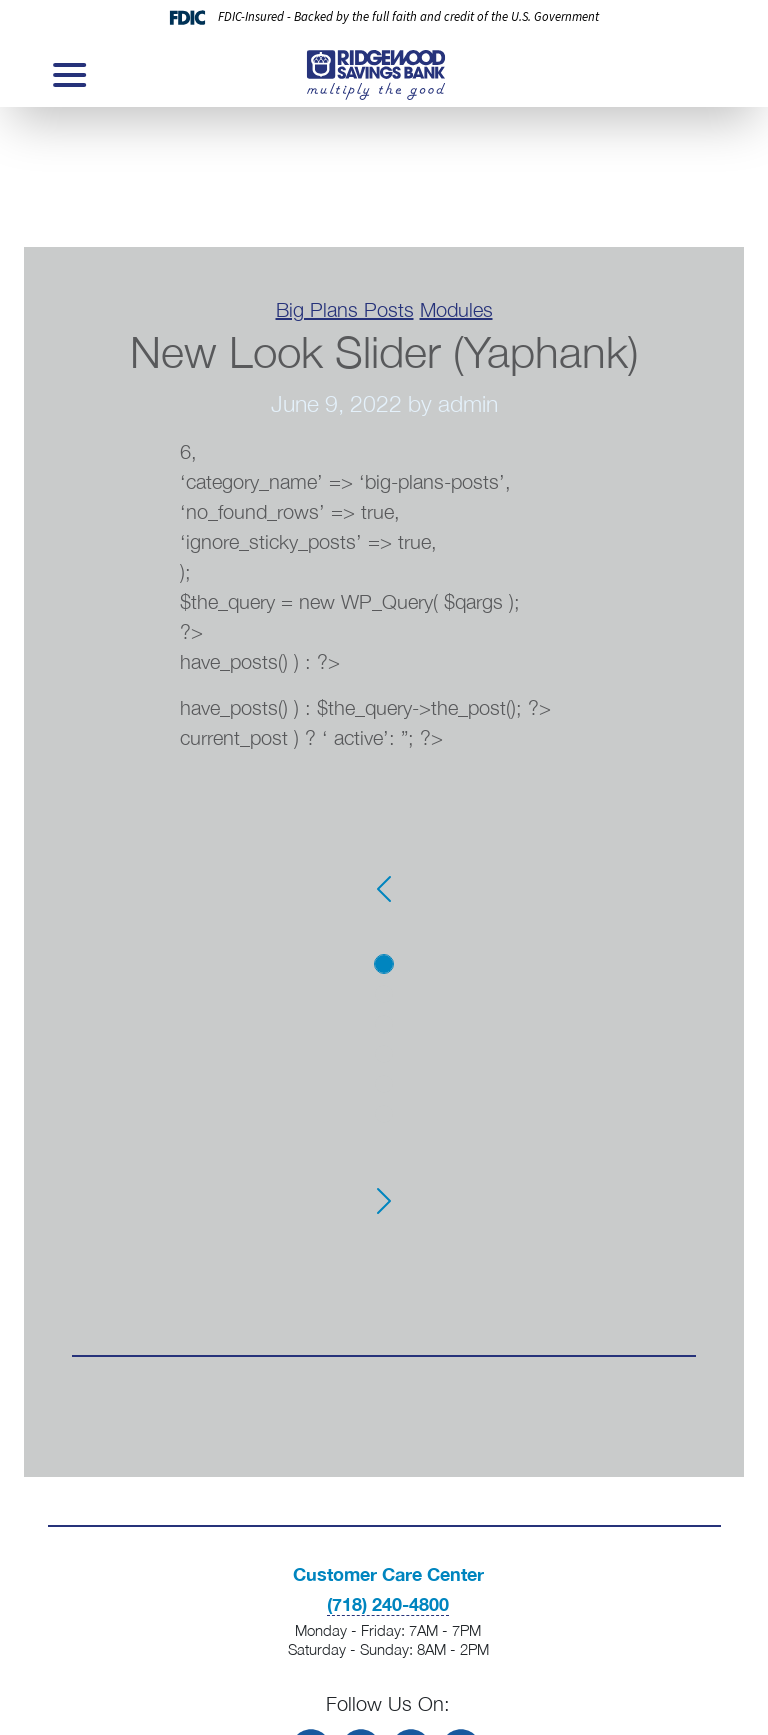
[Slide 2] (384, 994)
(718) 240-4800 (388, 1604)
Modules (456, 309)
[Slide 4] (384, 1054)
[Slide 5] (384, 1084)
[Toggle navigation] (68, 75)
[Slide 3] (384, 1024)
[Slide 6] (384, 1114)
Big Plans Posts (345, 309)
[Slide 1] (384, 964)
